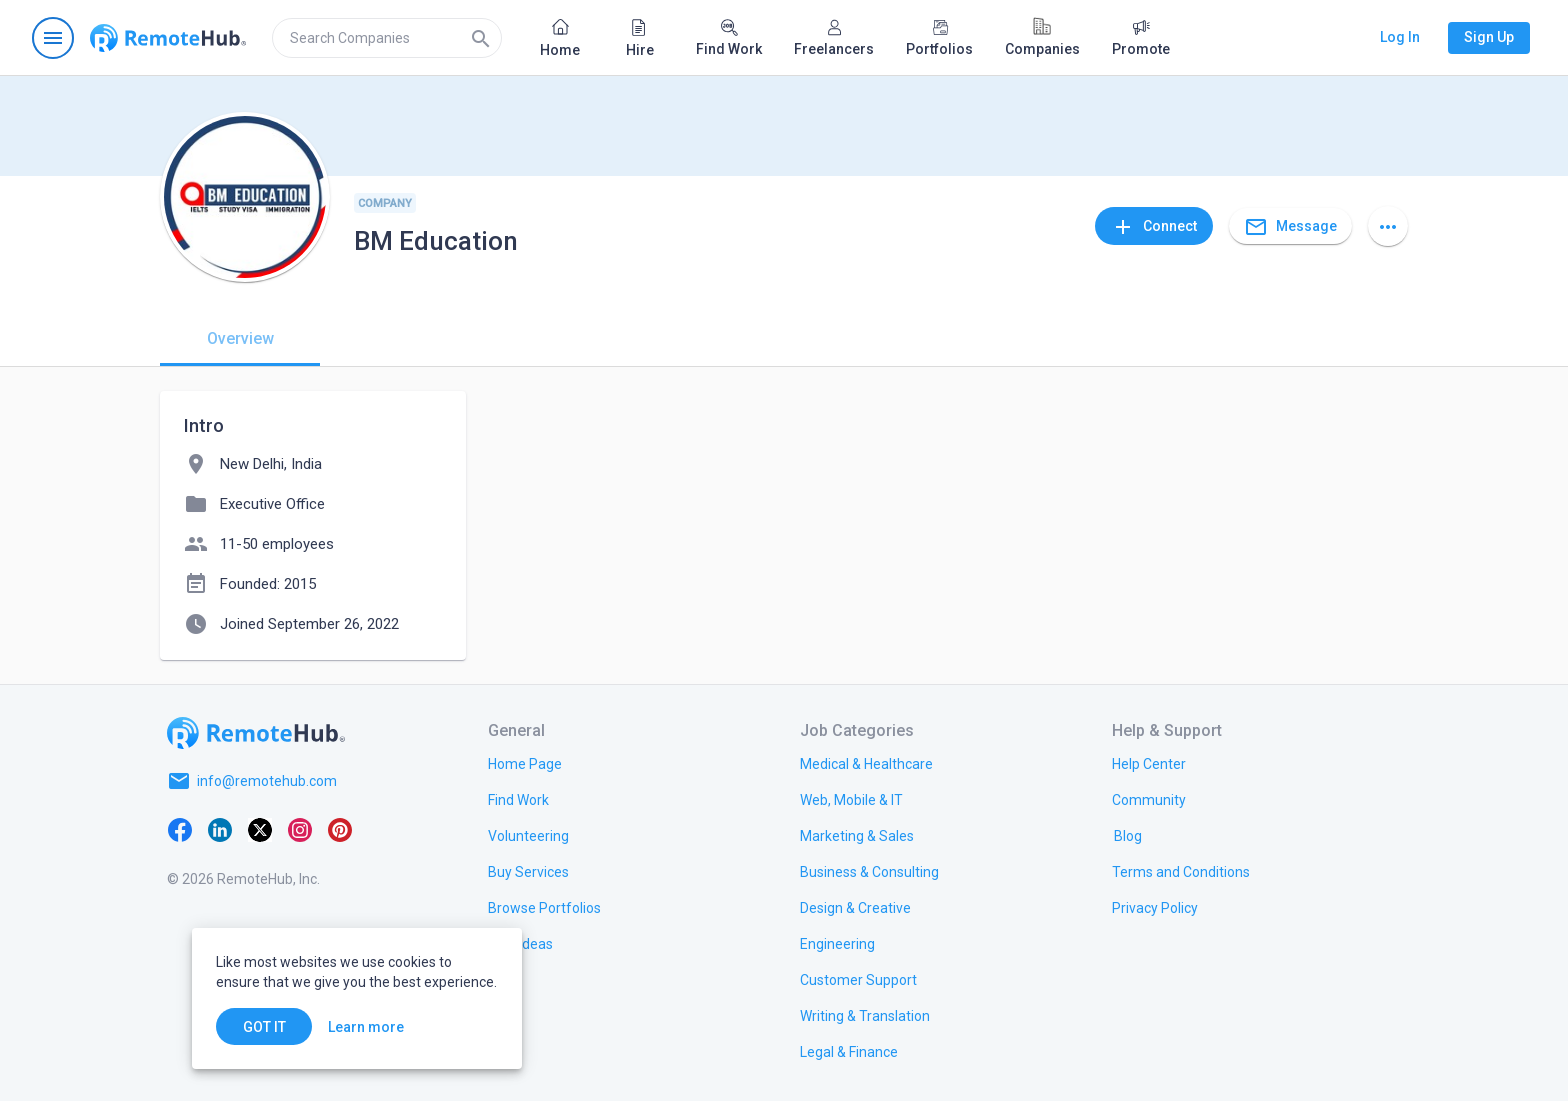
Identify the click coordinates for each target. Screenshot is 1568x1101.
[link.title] (525, 763)
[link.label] (1149, 763)
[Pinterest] (340, 829)
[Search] (481, 38)
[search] (387, 38)
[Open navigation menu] (53, 38)
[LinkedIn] (220, 829)
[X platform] (260, 829)
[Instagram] (300, 829)
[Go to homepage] (168, 38)
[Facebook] (180, 829)
